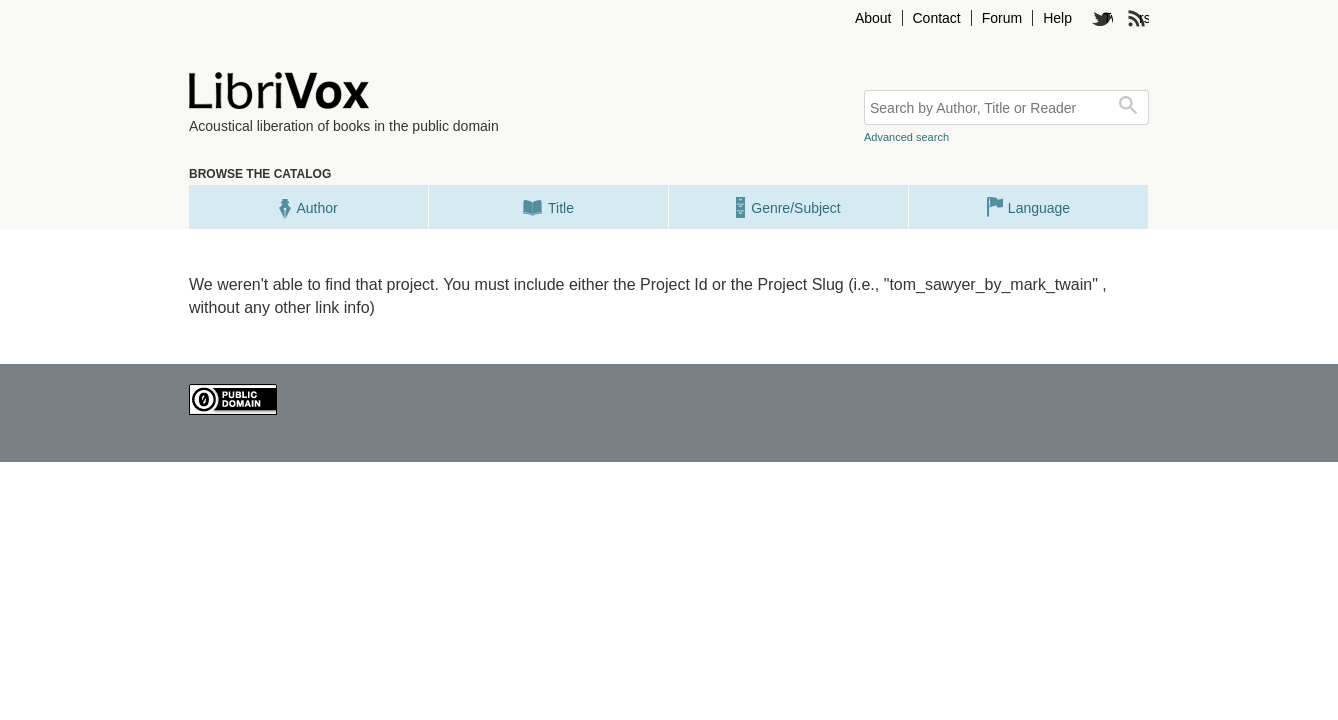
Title (548, 207)
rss (1144, 18)
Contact (937, 18)
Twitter (1108, 18)
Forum (1002, 18)
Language (1028, 207)
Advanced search (906, 137)
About (873, 18)
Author (308, 207)
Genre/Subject (788, 207)
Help (1057, 18)
